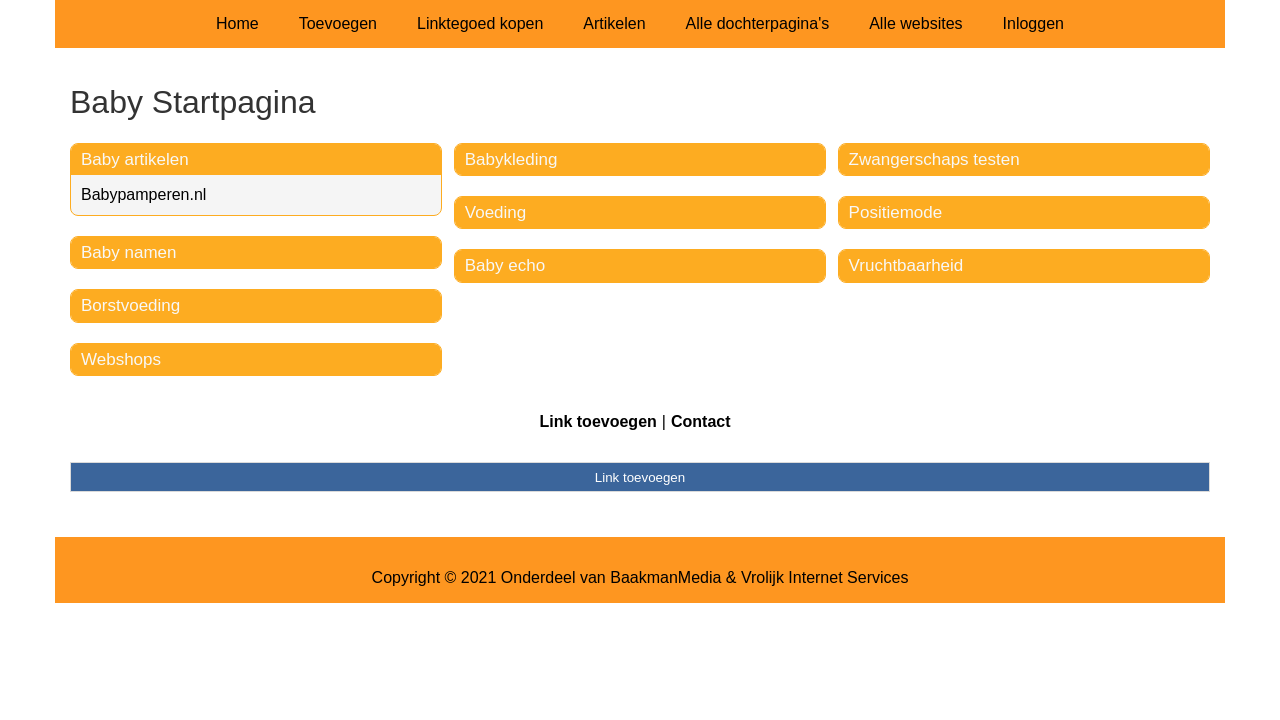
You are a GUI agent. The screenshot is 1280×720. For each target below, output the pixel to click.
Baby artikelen (135, 159)
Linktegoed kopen (480, 23)
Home (237, 23)
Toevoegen (338, 23)
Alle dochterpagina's (758, 23)
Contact (701, 421)
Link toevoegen (597, 421)
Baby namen (128, 252)
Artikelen (614, 23)
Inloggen (1033, 23)
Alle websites (915, 23)
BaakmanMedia (665, 577)
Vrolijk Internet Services (824, 577)
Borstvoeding (130, 305)
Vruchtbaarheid (906, 265)
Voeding (495, 212)
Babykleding (511, 159)
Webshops (121, 359)
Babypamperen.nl (143, 194)
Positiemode (896, 212)
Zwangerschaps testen (934, 159)
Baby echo (505, 265)
